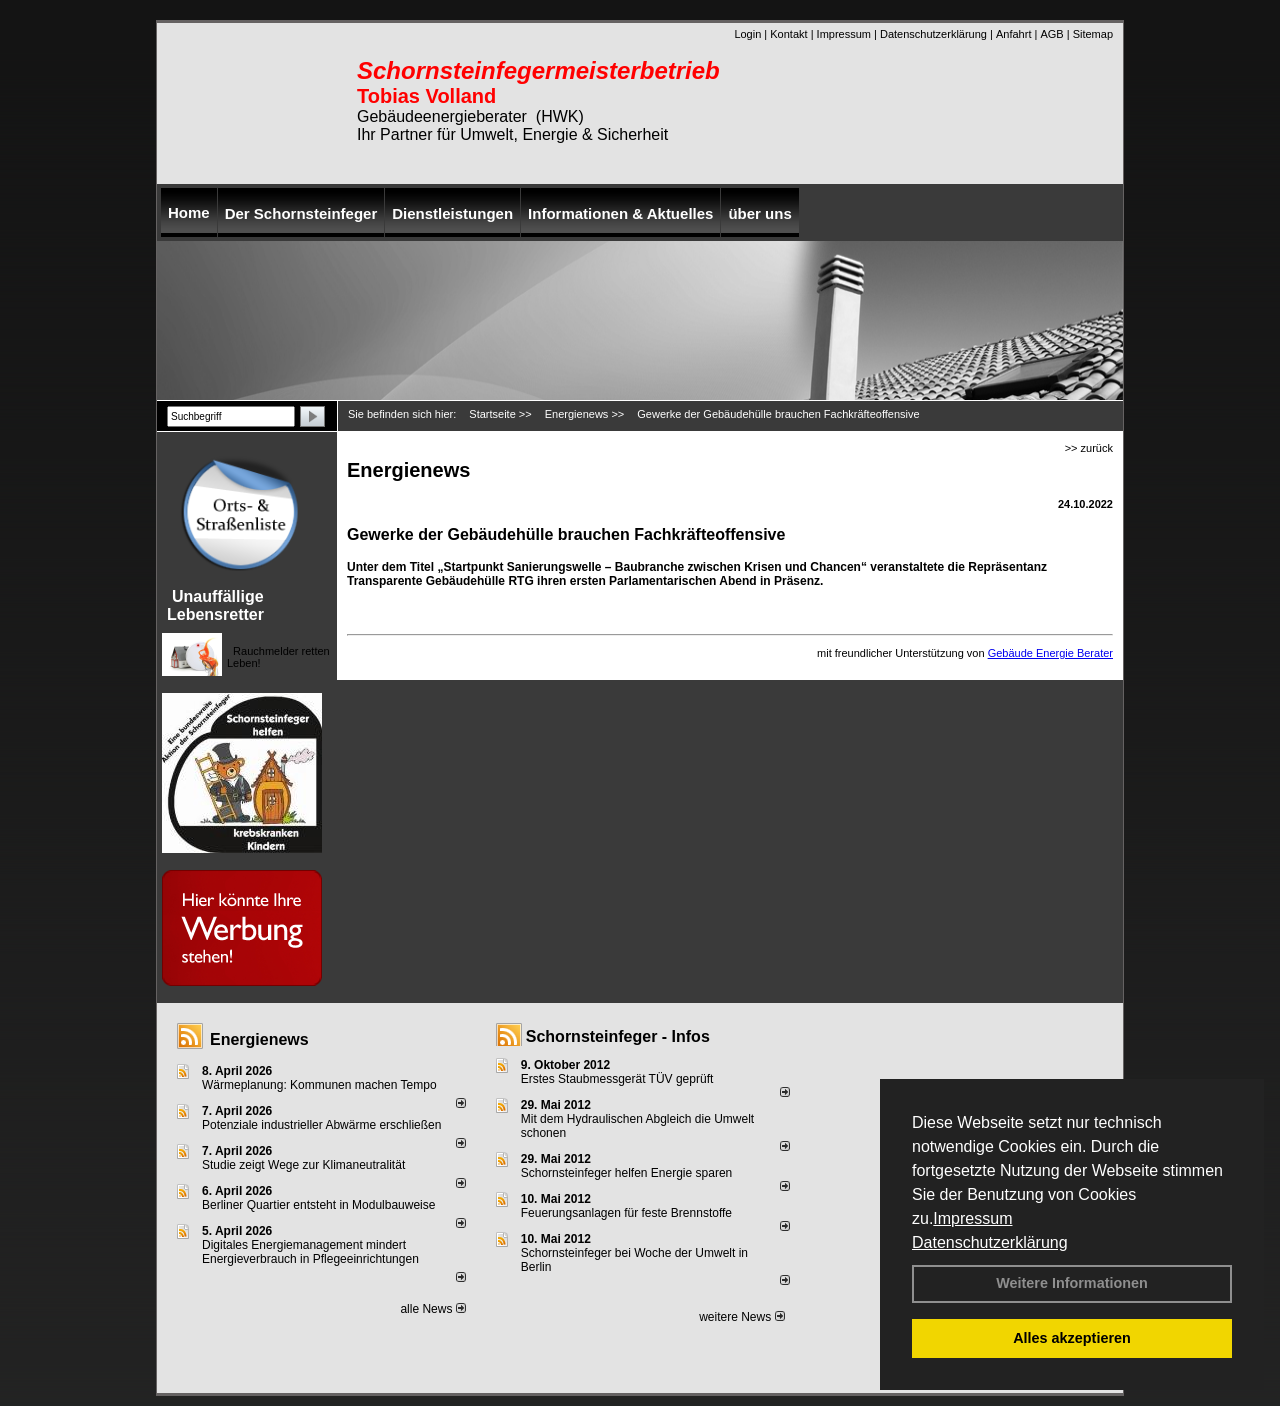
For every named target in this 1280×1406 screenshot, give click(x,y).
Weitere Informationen (1072, 1283)
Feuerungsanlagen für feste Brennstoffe (626, 1213)
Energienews (259, 1039)
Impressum (972, 1218)
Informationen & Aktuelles (620, 213)
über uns (759, 213)
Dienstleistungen (452, 213)
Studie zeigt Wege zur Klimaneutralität (303, 1165)
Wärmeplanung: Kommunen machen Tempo (319, 1085)
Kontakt (788, 34)
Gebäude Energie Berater (1050, 653)
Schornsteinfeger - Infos (618, 1036)
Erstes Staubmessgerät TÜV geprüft (617, 1079)
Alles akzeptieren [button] (1072, 1338)
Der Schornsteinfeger (301, 213)
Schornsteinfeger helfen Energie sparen (626, 1173)
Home (189, 212)
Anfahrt (1013, 34)
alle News (432, 1309)
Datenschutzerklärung (990, 1242)
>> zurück (1089, 448)
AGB (1051, 34)
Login (747, 34)
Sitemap (1093, 34)
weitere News (741, 1317)
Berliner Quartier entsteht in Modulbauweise (318, 1205)
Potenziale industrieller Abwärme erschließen (321, 1125)
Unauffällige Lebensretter (215, 605)
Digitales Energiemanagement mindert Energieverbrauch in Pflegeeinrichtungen (310, 1252)
